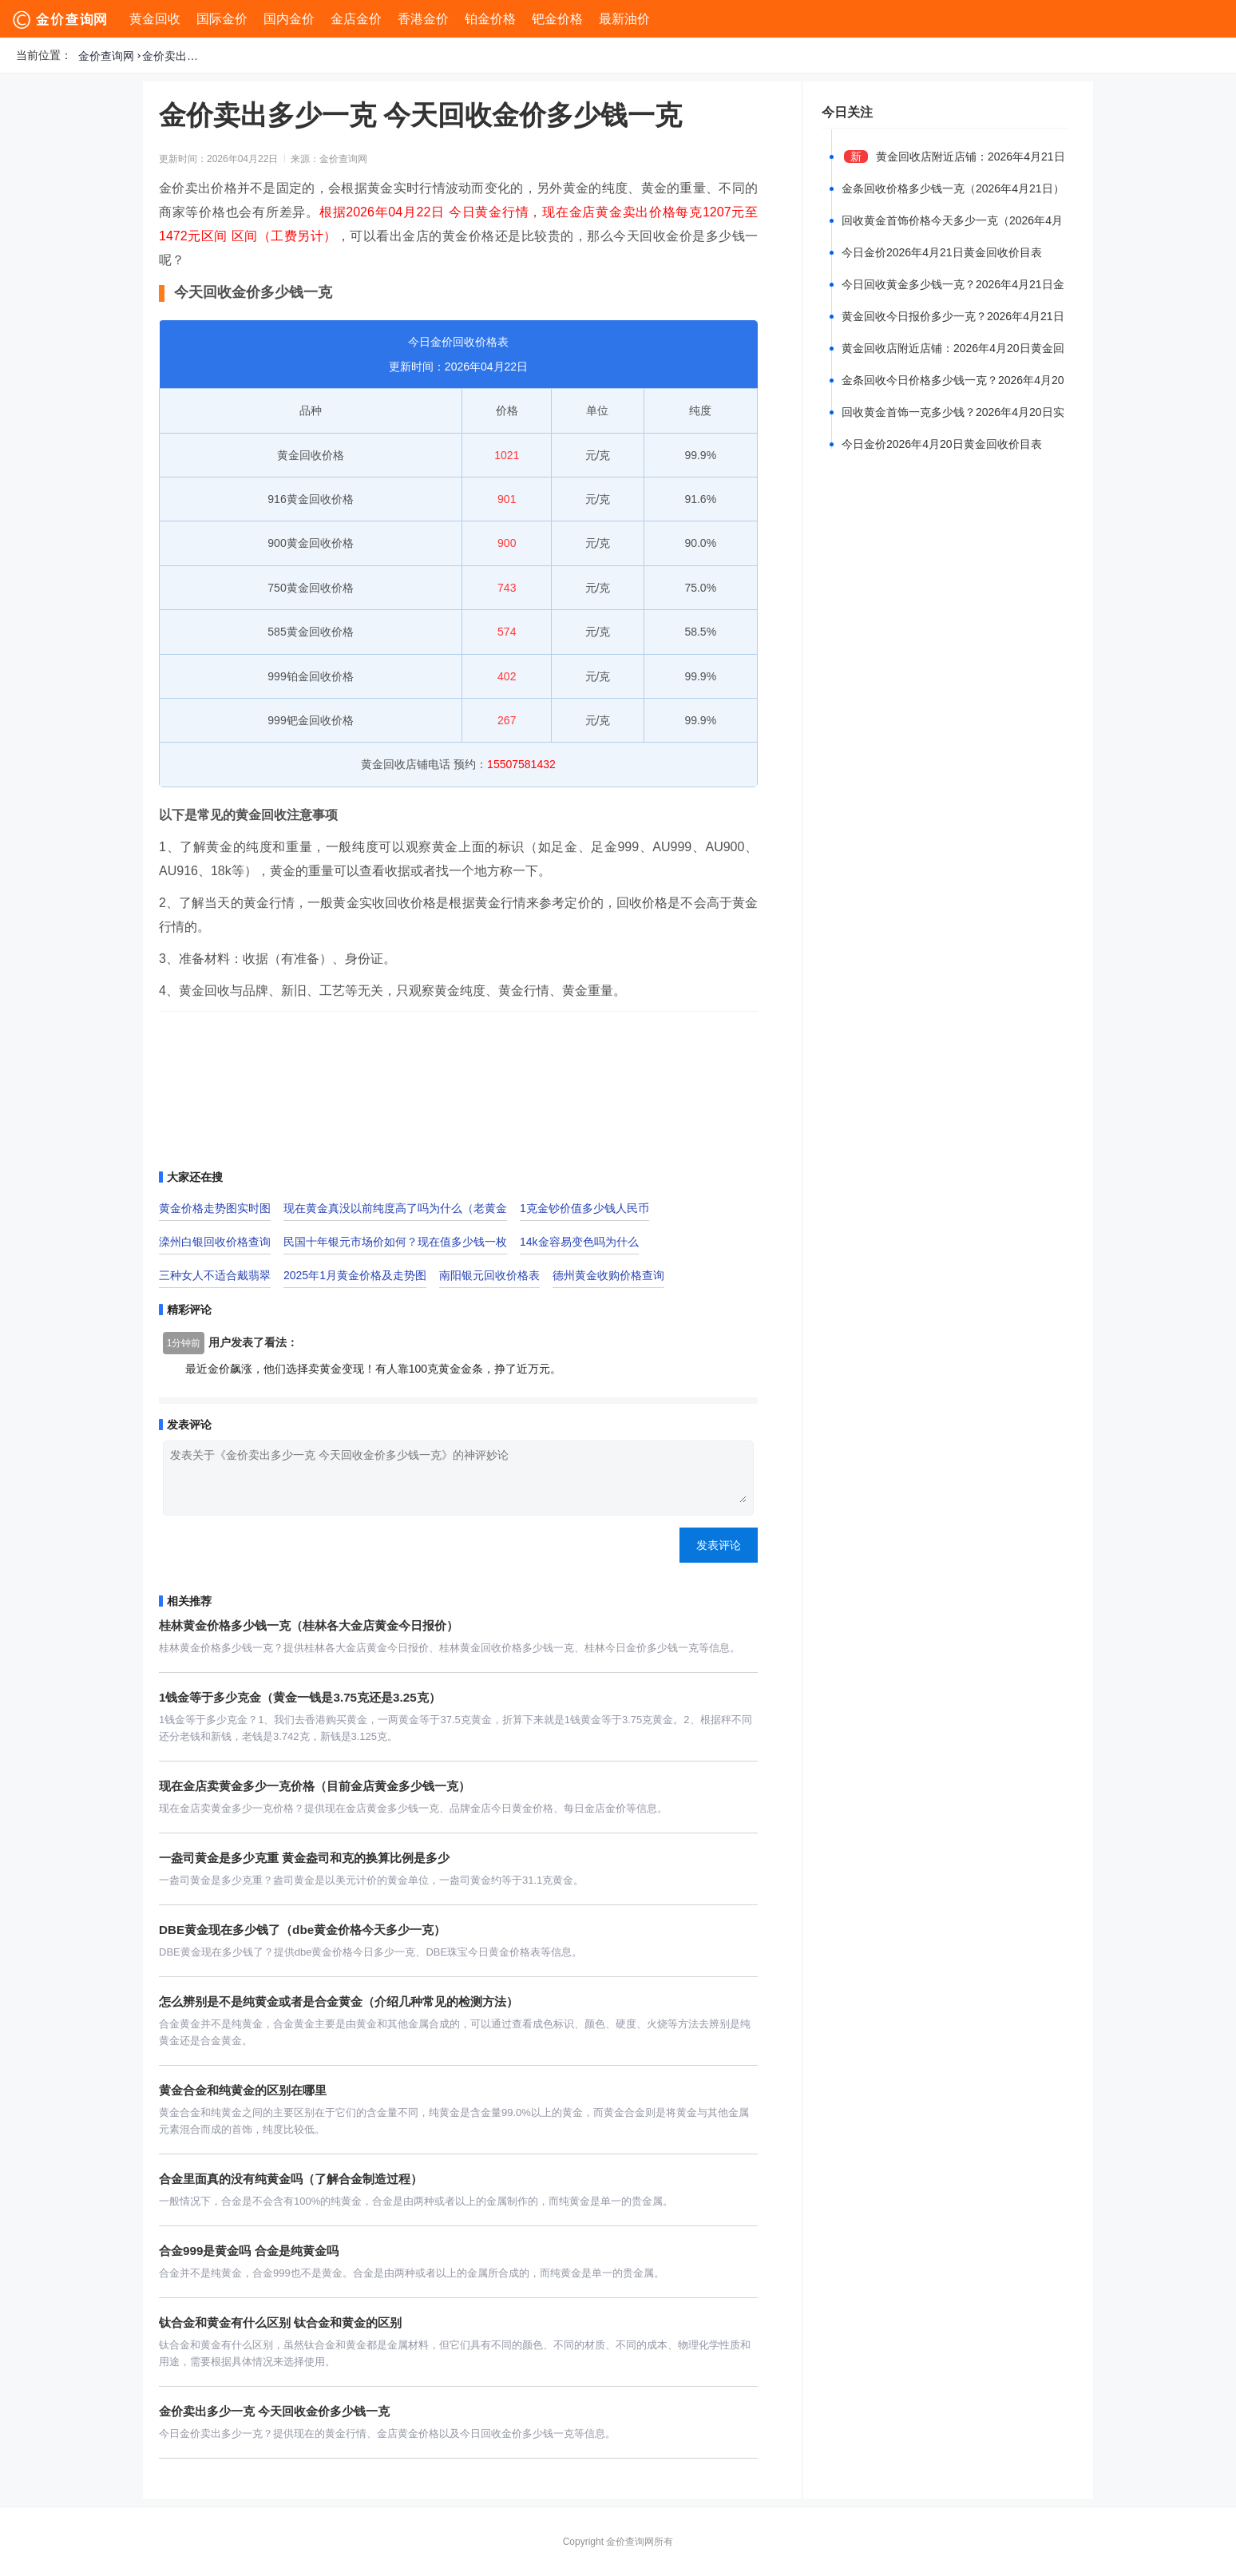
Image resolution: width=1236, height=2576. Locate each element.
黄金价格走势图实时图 (215, 1208)
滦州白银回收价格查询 (215, 1241)
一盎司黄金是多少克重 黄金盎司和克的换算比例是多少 (304, 1858)
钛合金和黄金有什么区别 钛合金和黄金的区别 (280, 2322)
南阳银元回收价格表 (489, 1275)
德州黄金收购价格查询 (608, 1275)
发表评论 (718, 1545)
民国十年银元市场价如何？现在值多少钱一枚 (395, 1241)
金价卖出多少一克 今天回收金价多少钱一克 (174, 56)
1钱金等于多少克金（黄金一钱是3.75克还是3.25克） (300, 1697)
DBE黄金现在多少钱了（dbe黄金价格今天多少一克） (302, 1929)
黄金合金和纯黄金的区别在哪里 (243, 2090)
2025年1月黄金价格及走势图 (354, 1275)
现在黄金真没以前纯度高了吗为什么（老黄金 (395, 1208)
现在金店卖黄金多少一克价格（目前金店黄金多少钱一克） (314, 1786)
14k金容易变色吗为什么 (579, 1241)
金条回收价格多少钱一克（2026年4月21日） (953, 188)
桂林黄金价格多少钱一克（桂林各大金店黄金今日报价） (308, 1625)
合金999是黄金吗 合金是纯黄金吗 (249, 2250)
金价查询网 (106, 56)
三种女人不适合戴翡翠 (215, 1275)
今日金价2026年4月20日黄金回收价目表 (942, 444)
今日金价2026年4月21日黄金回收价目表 (942, 252)
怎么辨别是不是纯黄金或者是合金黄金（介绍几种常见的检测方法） (338, 2001)
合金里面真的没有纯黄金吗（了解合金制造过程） (290, 2179)
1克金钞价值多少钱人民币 (584, 1208)
